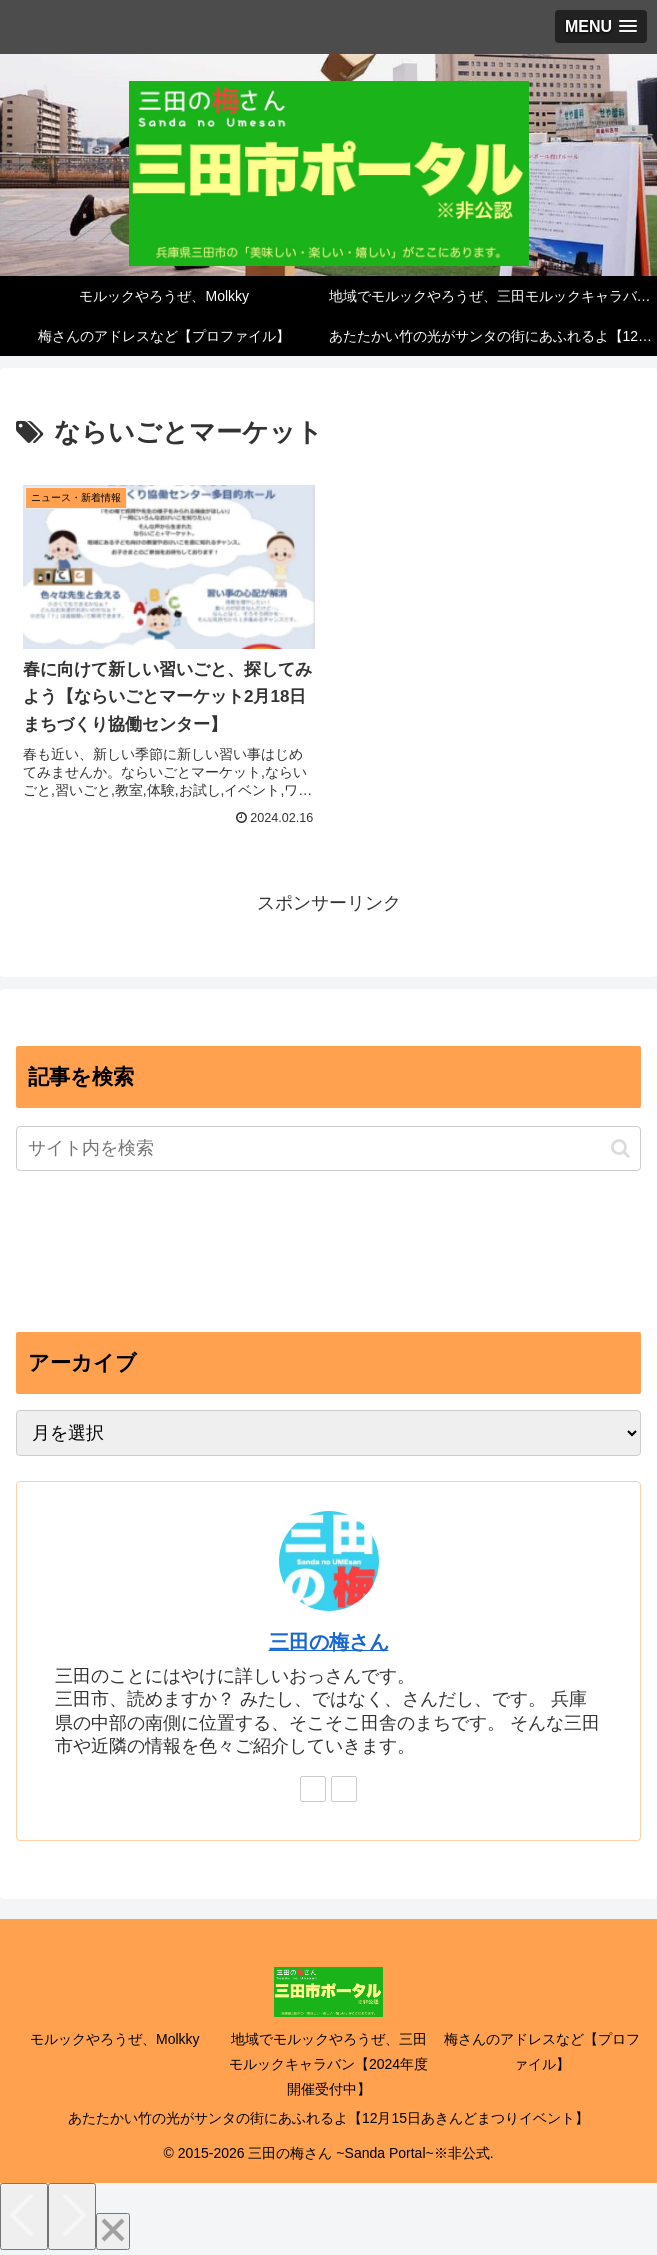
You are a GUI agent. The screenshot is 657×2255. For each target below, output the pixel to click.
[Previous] (24, 2216)
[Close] (113, 2231)
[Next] (72, 2216)
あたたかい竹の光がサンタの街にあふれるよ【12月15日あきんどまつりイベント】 (328, 2118)
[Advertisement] (328, 1257)
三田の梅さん (329, 1642)
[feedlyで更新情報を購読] (313, 1789)
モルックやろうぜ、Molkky (115, 2039)
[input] (328, 1148)
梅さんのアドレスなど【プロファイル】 (542, 2051)
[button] (620, 1148)
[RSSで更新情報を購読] (344, 1789)
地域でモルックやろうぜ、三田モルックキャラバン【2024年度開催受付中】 (328, 2064)
